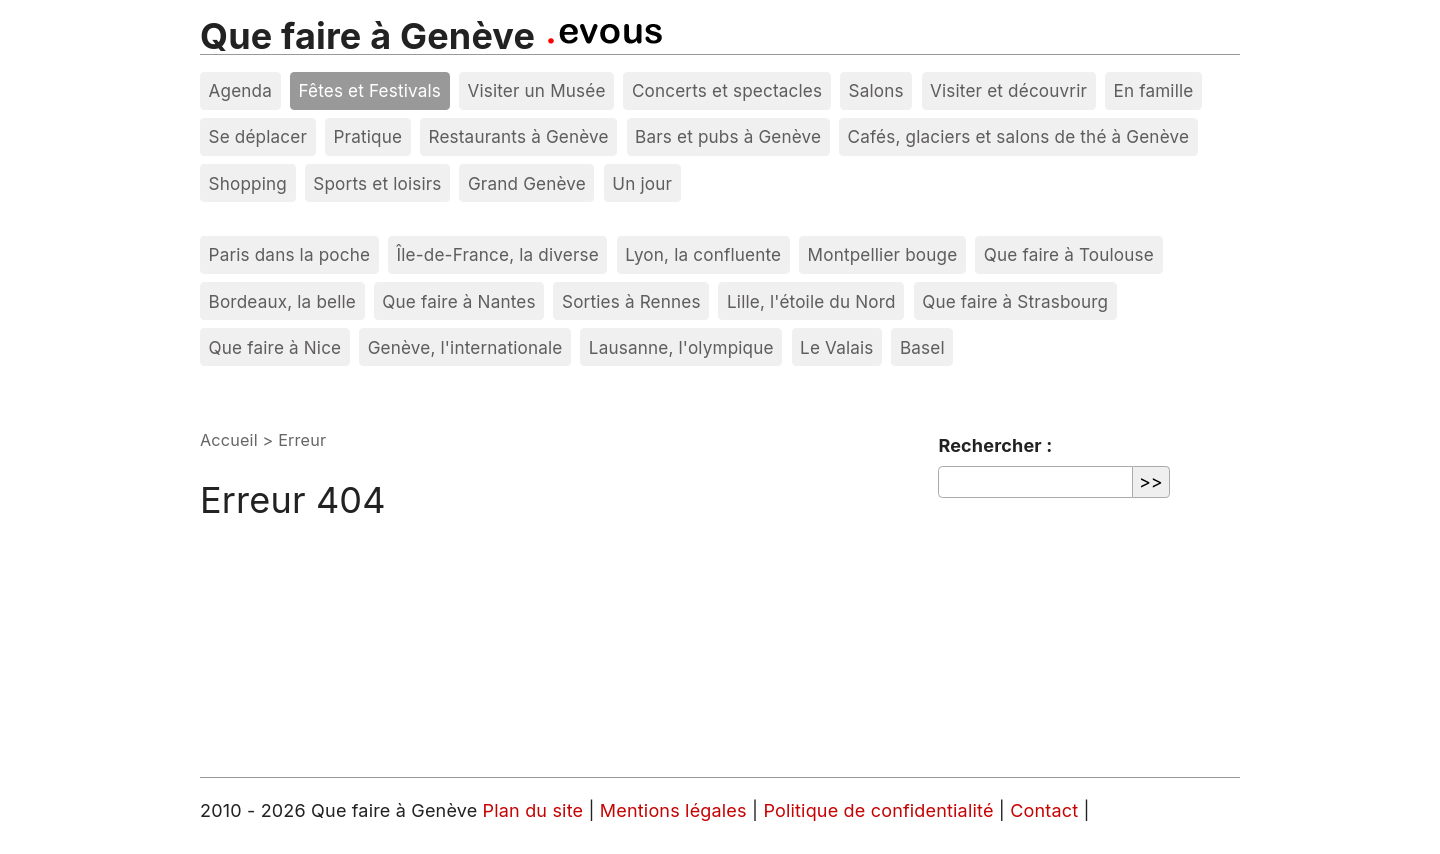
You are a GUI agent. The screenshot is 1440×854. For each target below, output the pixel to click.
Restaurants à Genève (518, 136)
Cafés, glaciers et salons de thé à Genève (1018, 136)
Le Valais (836, 347)
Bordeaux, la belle (282, 301)
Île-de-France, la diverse (498, 254)
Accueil (229, 440)
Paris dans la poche (290, 254)
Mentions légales (676, 810)
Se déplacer (258, 136)
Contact (1046, 810)
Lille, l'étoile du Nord (811, 301)
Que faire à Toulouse (1069, 254)
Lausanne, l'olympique (681, 347)
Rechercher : (995, 445)
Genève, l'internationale (465, 347)
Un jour (642, 183)
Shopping (248, 183)
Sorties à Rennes (631, 301)
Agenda (241, 90)
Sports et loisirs (377, 183)
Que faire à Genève (367, 36)
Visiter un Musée (536, 90)
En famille (1153, 90)
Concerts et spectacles (727, 90)
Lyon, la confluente (703, 254)
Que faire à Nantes (458, 301)
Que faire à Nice (275, 347)
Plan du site (533, 810)
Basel (922, 347)
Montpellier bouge (883, 254)
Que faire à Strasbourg (1015, 301)
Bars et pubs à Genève (728, 136)
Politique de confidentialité (880, 810)
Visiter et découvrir (1008, 90)
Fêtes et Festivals (369, 90)
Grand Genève (527, 183)
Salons (876, 90)
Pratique (367, 136)
